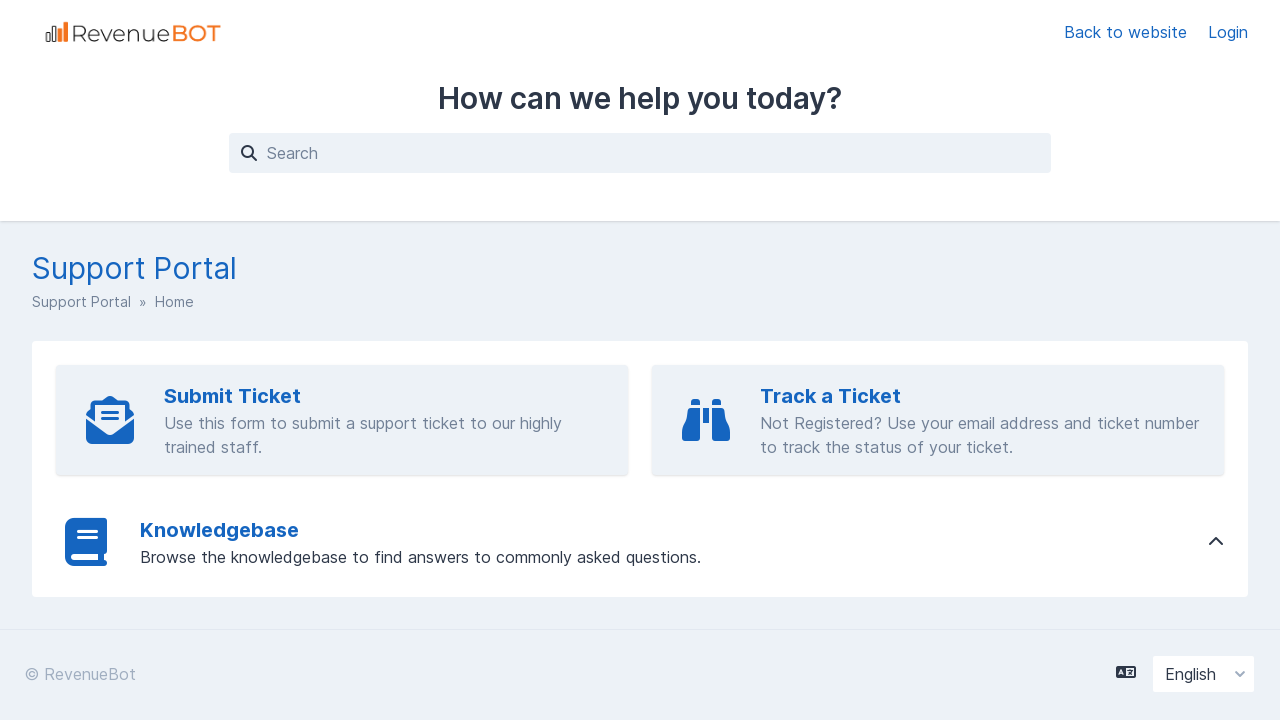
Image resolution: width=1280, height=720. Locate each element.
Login (1228, 32)
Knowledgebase (219, 530)
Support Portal (81, 301)
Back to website (1128, 32)
